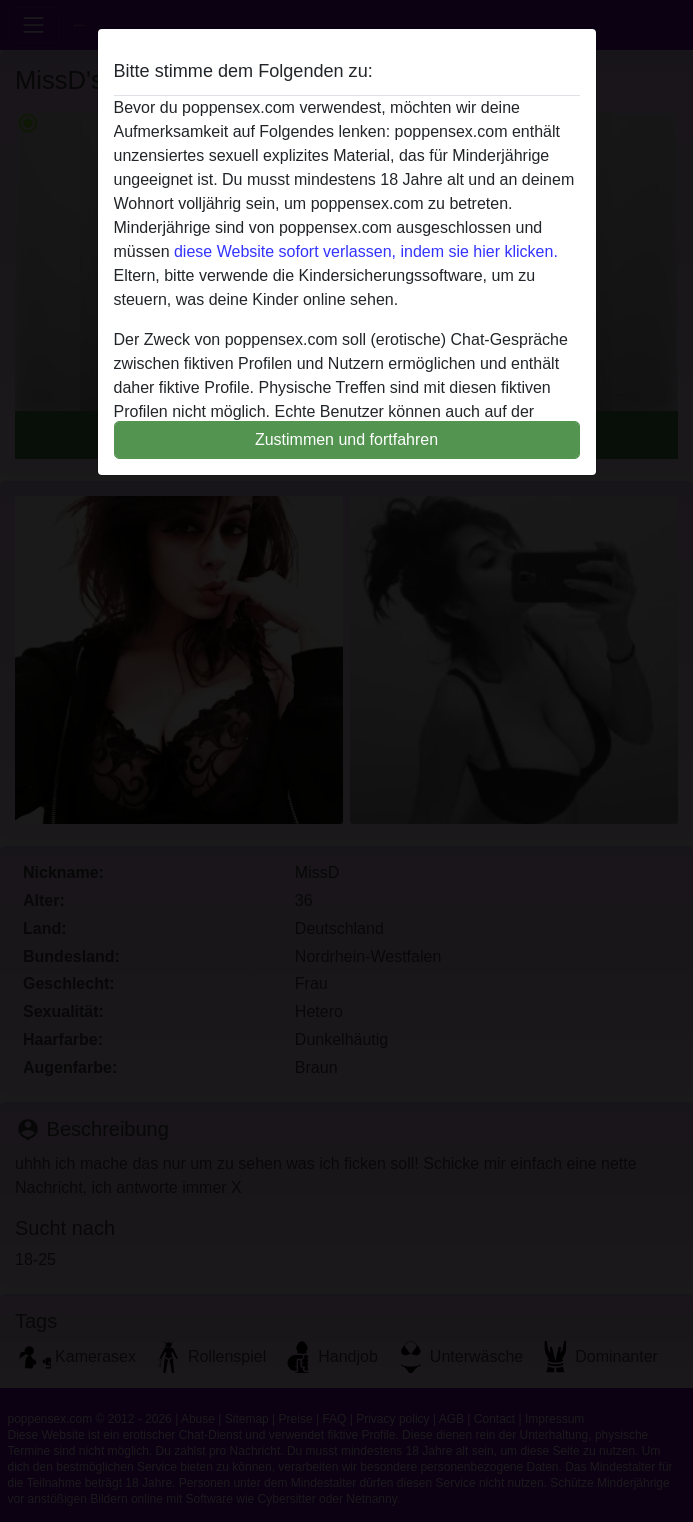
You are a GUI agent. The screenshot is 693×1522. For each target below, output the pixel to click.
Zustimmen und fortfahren (346, 439)
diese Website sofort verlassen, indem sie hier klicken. (366, 251)
